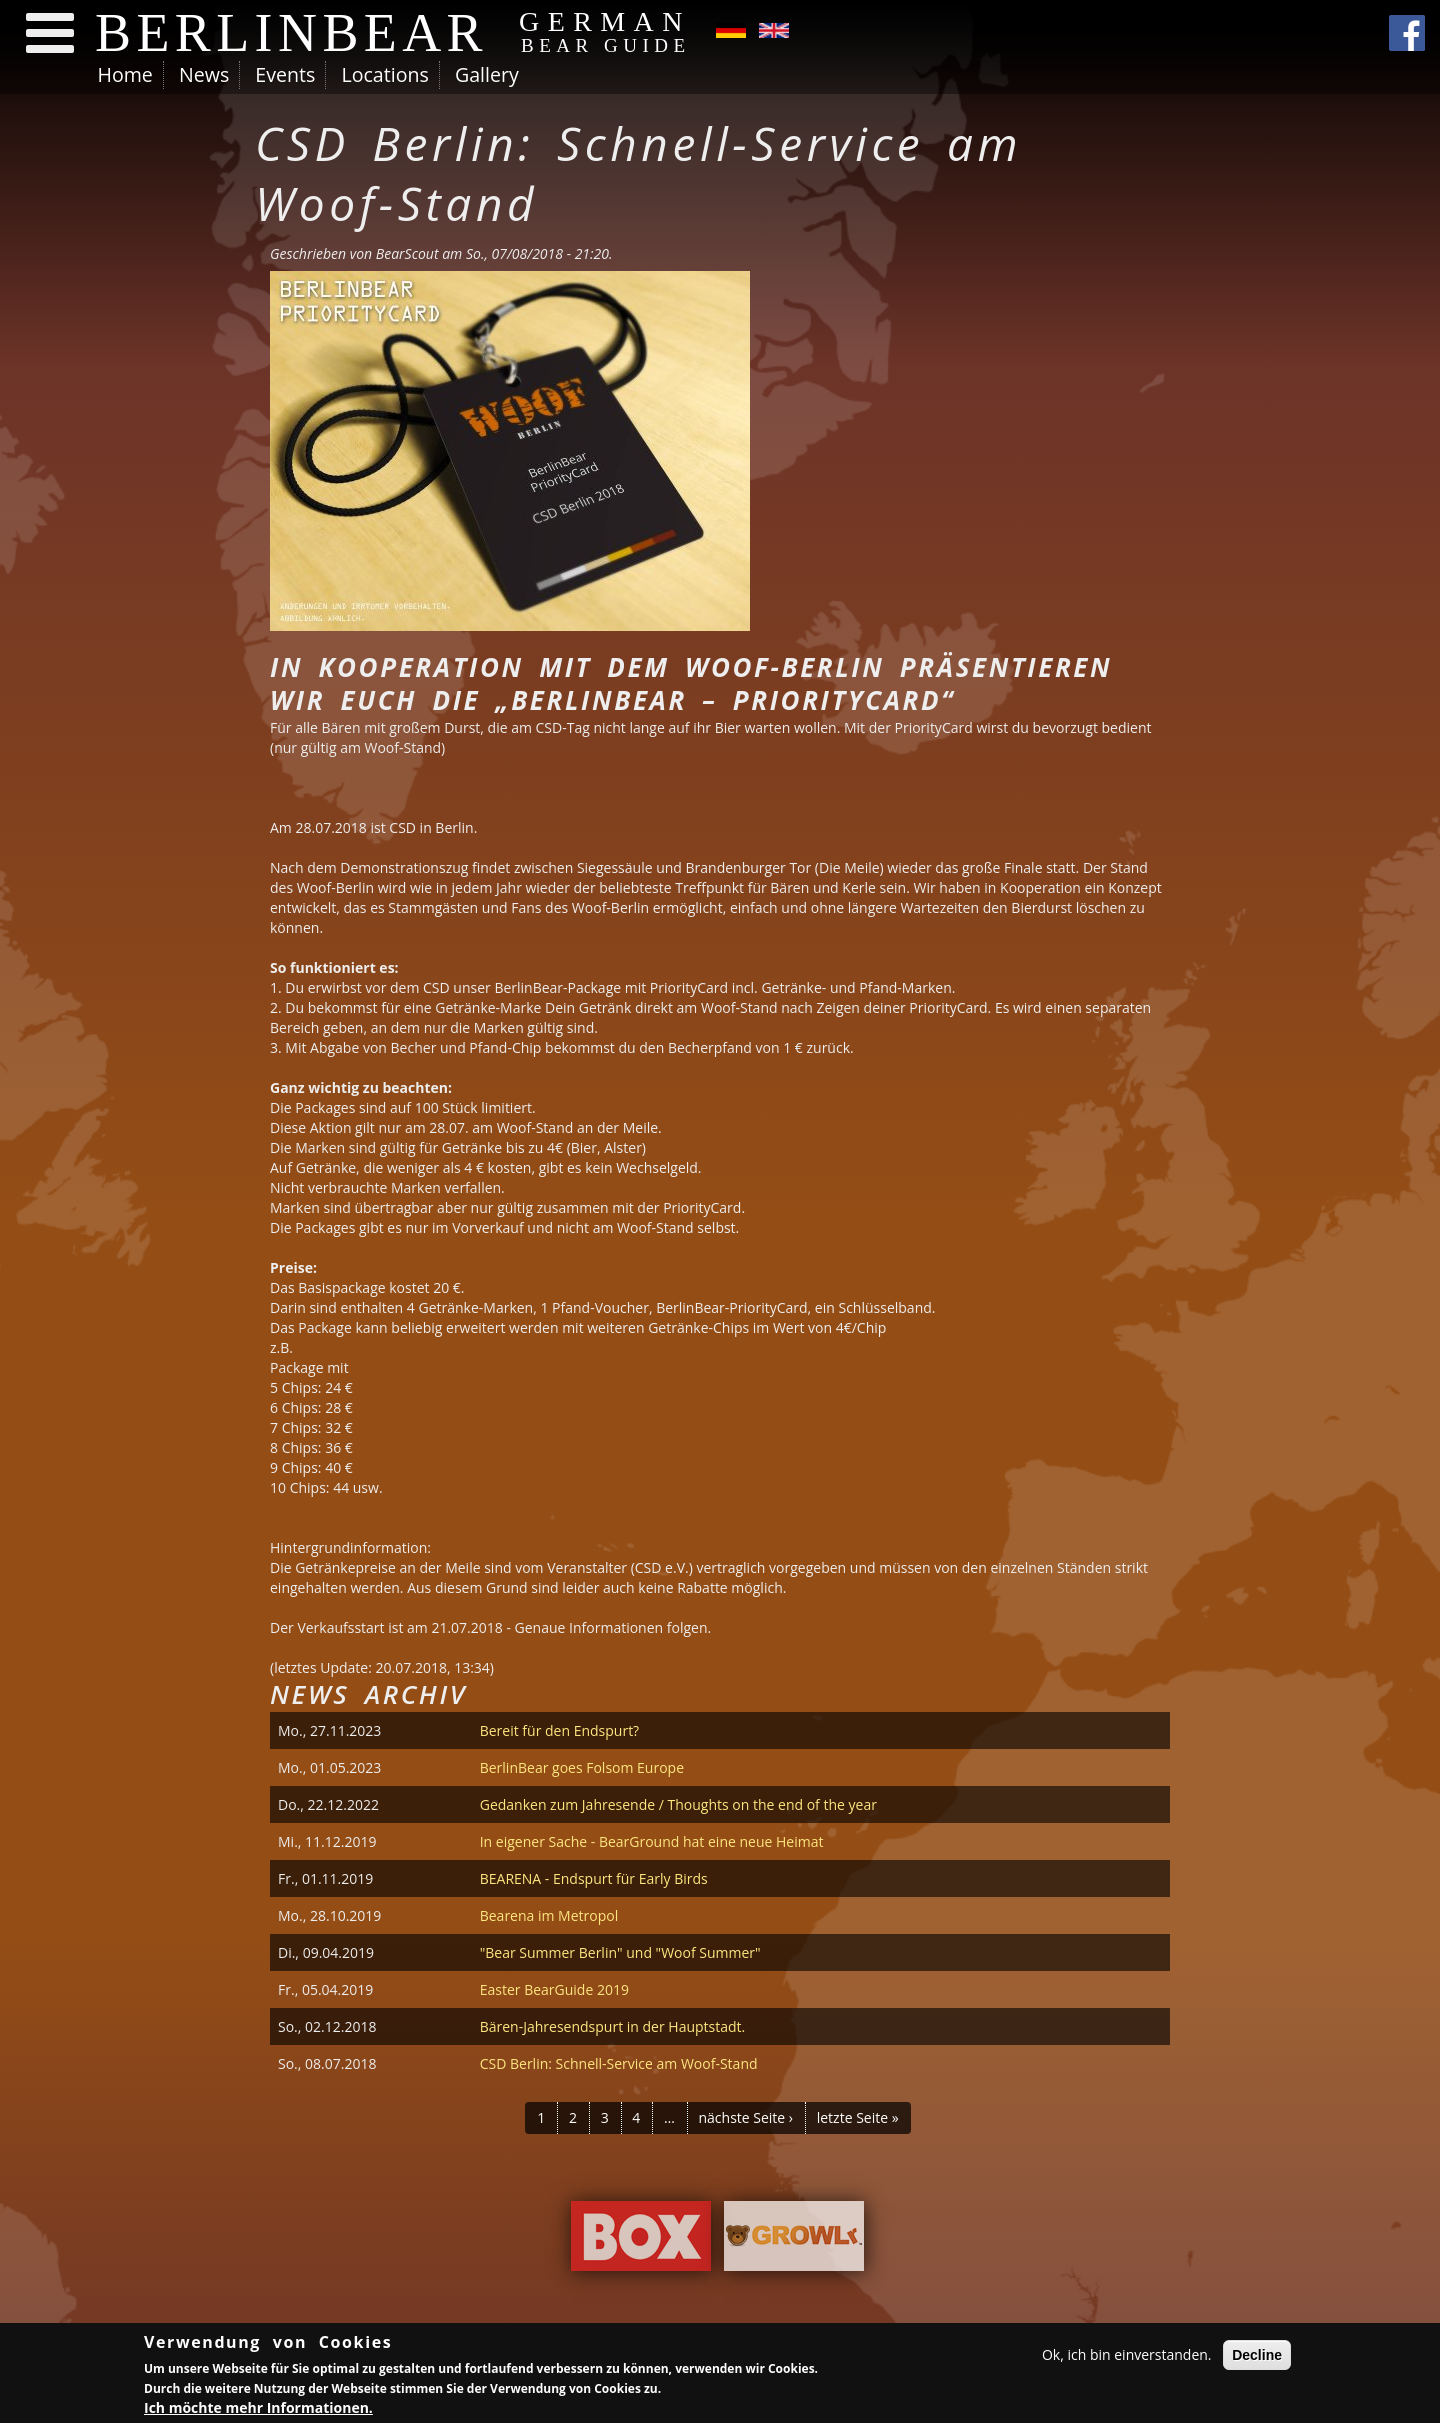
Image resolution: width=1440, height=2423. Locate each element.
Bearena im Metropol (549, 1915)
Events (285, 74)
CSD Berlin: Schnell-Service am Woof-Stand (619, 2063)
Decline (1257, 2355)
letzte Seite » (858, 2117)
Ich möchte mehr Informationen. (258, 2408)
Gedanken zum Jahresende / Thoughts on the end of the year (678, 1804)
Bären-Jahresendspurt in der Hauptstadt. (613, 2026)
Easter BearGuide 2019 (554, 1989)
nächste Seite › (745, 2117)
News (204, 74)
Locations (384, 74)
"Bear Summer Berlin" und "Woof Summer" (620, 1952)
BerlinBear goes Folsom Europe (582, 1767)
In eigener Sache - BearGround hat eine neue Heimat (652, 1841)
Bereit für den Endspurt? (559, 1730)
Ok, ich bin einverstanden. (1127, 2354)
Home (125, 74)
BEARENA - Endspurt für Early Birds (594, 1878)
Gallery (487, 74)
